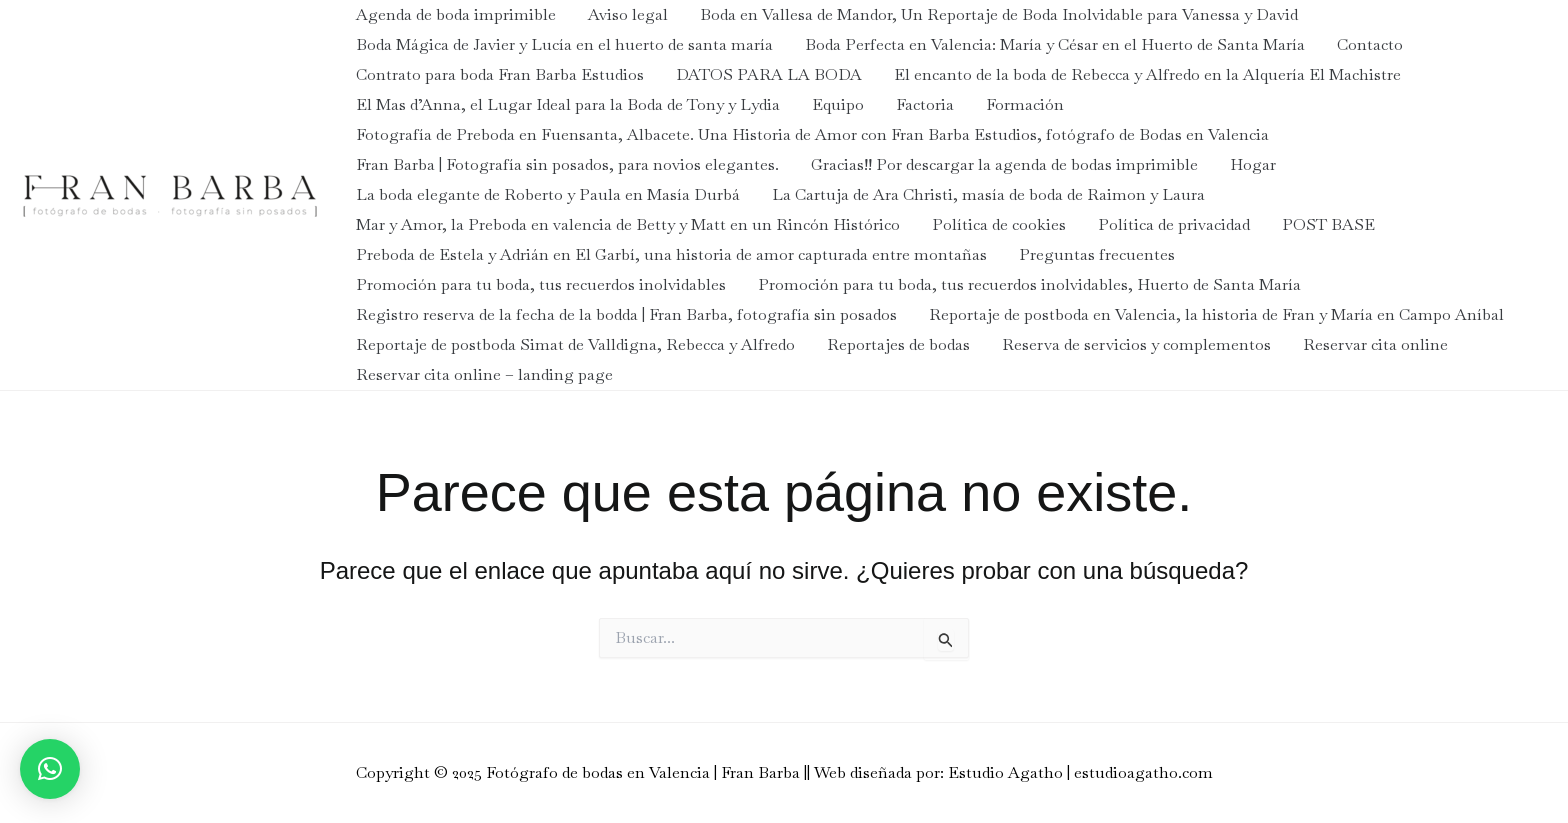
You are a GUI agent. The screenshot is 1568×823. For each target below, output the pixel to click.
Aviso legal (628, 14)
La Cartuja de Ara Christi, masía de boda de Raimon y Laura (988, 194)
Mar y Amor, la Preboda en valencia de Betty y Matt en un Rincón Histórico (628, 224)
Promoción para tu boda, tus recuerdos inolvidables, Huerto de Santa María (1029, 284)
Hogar (1253, 164)
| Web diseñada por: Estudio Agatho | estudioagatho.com (1010, 772)
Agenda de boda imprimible (456, 14)
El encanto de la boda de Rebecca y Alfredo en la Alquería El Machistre (1147, 74)
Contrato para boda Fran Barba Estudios (500, 74)
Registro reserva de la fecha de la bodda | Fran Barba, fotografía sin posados (626, 314)
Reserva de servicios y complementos (1136, 344)
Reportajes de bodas (898, 344)
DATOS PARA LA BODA (769, 74)
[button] (50, 769)
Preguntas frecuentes (1097, 254)
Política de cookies (999, 224)
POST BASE (1328, 224)
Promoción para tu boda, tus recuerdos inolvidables (541, 284)
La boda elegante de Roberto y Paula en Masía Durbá (548, 194)
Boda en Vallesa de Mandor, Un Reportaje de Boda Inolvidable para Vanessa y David (999, 14)
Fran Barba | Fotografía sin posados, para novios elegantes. (567, 164)
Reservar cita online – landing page (484, 374)
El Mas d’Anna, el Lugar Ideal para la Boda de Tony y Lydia (568, 104)
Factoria (925, 104)
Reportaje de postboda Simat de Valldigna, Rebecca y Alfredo (575, 344)
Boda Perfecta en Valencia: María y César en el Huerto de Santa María (1055, 44)
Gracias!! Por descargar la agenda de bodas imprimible (1004, 164)
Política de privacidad (1174, 224)
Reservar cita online (1375, 344)
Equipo (838, 104)
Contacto (1370, 44)
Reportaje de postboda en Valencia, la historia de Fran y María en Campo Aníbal (1216, 314)
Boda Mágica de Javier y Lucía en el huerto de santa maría (564, 44)
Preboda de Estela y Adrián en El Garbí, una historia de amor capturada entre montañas (671, 254)
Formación (1025, 104)
